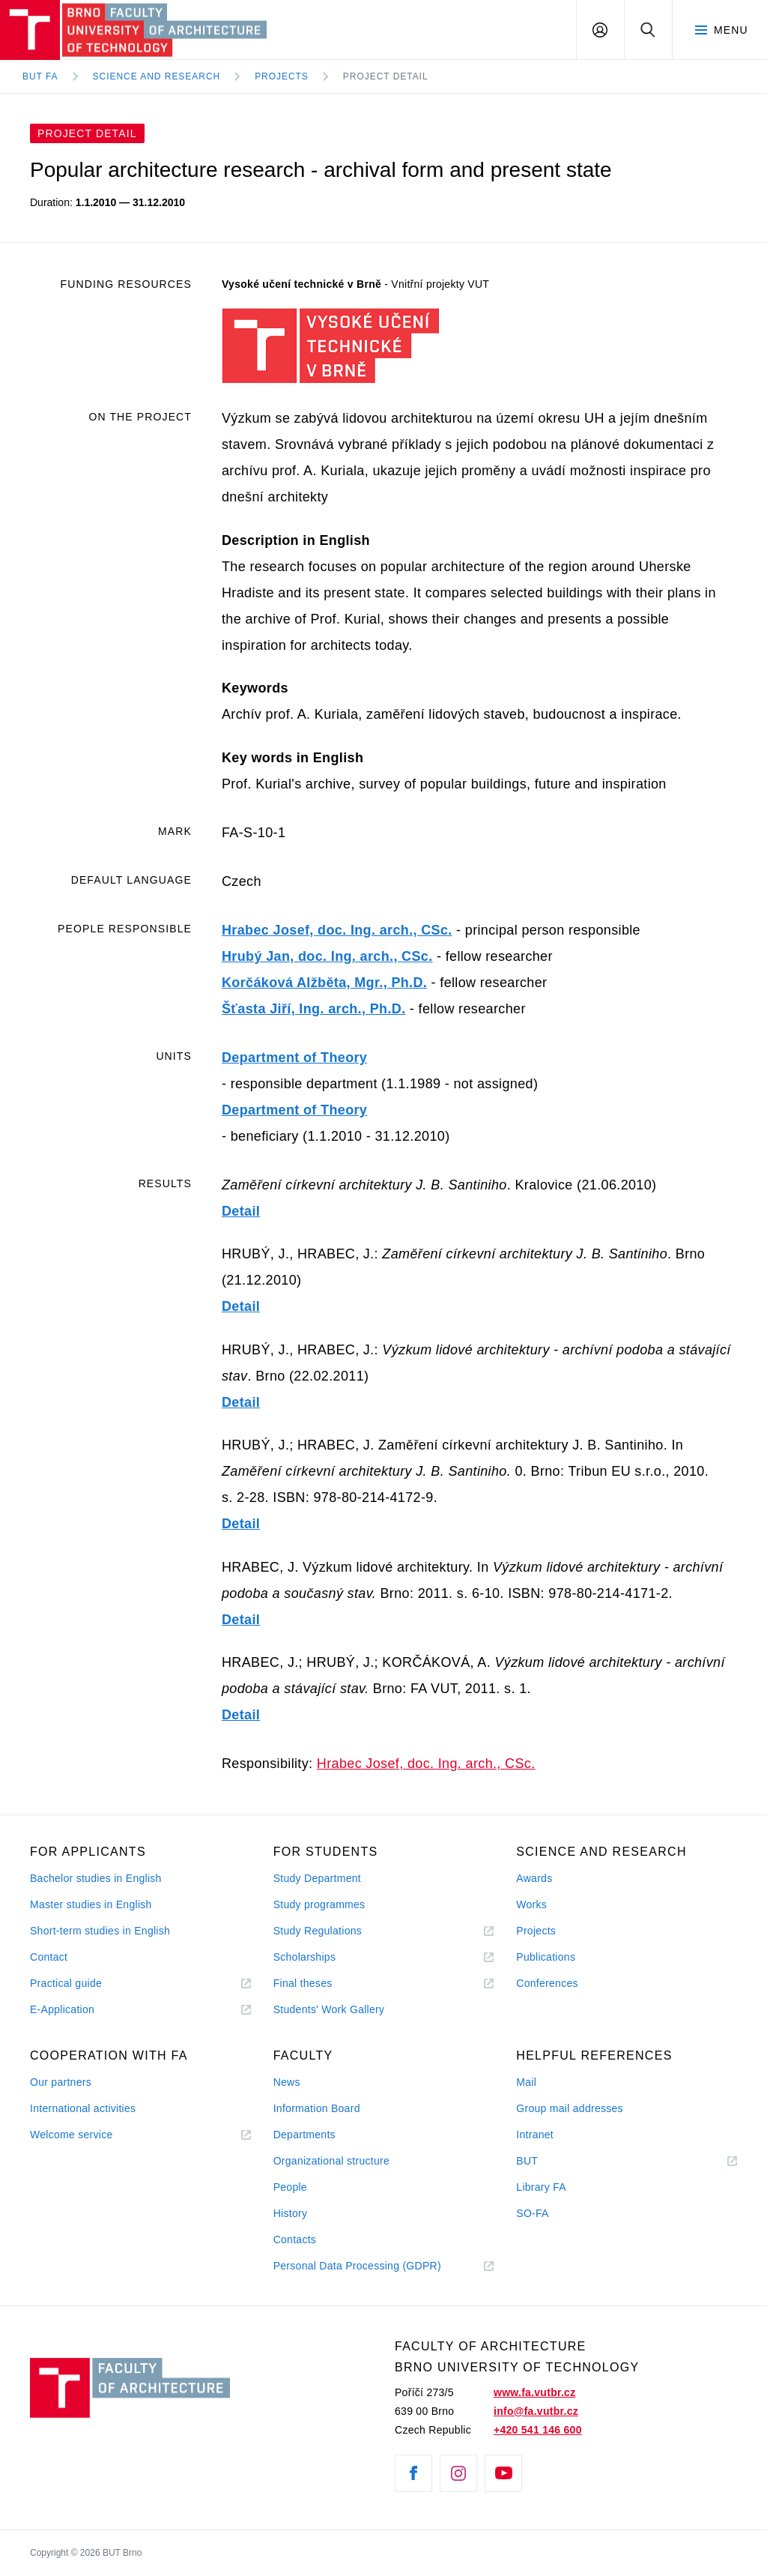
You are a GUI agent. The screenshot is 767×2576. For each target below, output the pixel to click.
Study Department (317, 1878)
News (286, 2082)
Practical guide (66, 1983)
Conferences (546, 1983)
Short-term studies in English (100, 1931)
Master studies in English (91, 1904)
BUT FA (40, 76)
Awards (534, 1878)
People (290, 2187)
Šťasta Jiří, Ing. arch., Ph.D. (314, 1008)
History (290, 2213)
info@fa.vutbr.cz (536, 2411)
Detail (241, 1211)
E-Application (62, 2009)
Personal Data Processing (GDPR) (357, 2266)
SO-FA (532, 2213)
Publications (545, 1957)
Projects (282, 76)
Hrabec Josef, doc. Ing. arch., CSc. (337, 930)
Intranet (535, 2135)
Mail (526, 2082)
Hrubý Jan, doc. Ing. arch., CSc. (327, 956)
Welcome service (71, 2135)
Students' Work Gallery (329, 2009)
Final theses (303, 1983)
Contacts (295, 2239)
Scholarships (304, 1957)
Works (531, 1904)
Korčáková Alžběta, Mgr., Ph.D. (324, 982)
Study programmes (319, 1904)
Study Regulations (317, 1931)
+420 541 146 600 (538, 2430)
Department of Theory (294, 1057)
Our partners (60, 2082)
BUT (548, 2161)
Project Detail (385, 76)
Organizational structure (331, 2161)
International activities (83, 2108)
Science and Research (157, 76)
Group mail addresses (569, 2108)
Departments (304, 2135)
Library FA (541, 2187)
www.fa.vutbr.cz (534, 2392)
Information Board (316, 2108)
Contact (48, 1957)
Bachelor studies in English (96, 1878)
